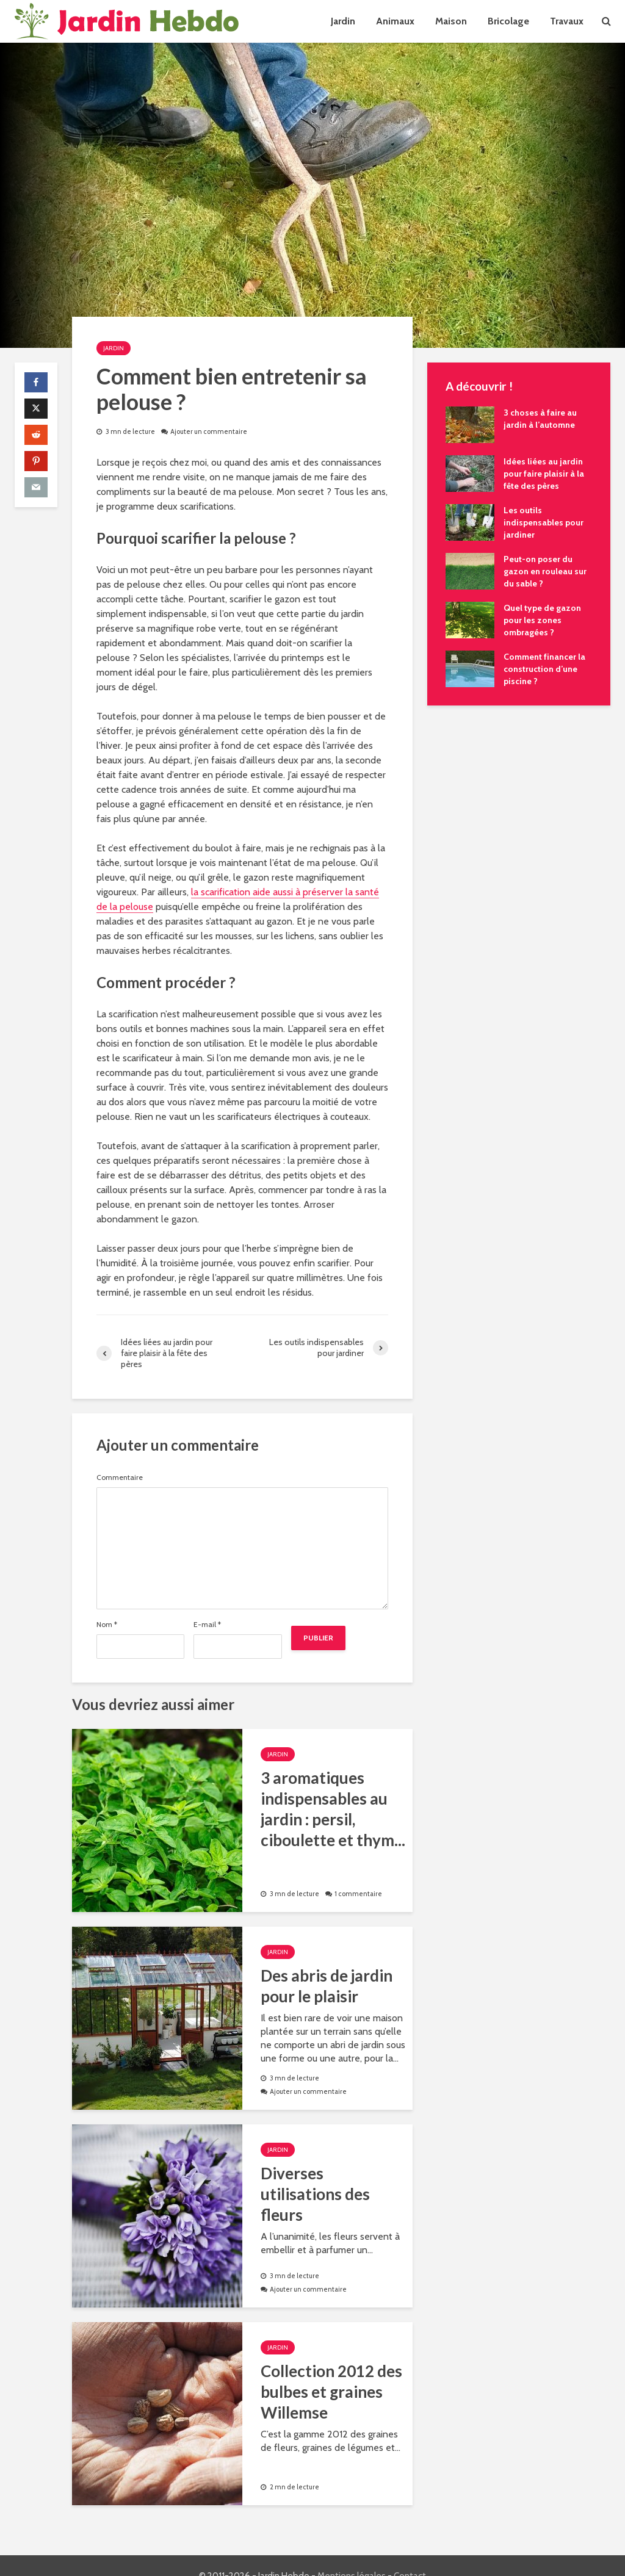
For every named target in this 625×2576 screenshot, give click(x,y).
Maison (451, 21)
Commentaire (119, 1477)
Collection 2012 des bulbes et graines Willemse (331, 2391)
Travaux (566, 21)
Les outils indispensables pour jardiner (543, 522)
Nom (106, 1624)
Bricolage (508, 21)
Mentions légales (351, 2555)
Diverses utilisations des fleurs (315, 2193)
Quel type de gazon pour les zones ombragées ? (542, 620)
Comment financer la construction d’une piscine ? (544, 669)
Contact (410, 2555)
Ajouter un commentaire (208, 431)
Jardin (343, 21)
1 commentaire (358, 1893)
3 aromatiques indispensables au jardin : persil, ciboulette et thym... (333, 1809)
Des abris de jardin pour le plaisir (326, 1986)
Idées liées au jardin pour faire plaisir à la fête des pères (544, 473)
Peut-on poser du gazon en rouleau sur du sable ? (545, 571)
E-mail (207, 1624)
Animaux (395, 21)
